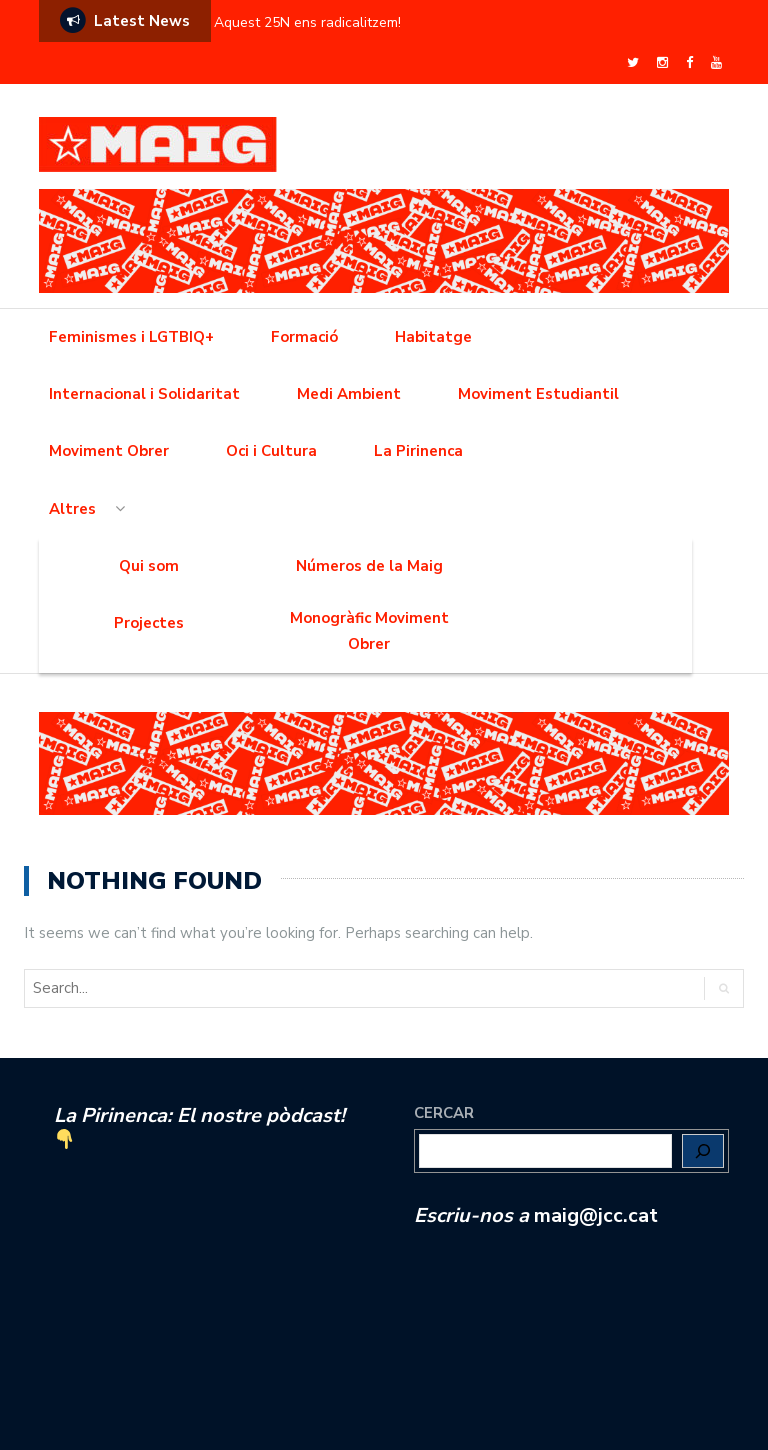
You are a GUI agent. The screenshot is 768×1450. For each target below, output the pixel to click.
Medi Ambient (349, 394)
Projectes (149, 623)
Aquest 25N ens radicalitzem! (307, 22)
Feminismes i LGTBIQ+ (131, 337)
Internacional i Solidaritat (144, 394)
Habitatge (433, 337)
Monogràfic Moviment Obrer (369, 631)
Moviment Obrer (109, 451)
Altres (72, 509)
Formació (304, 337)
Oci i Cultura (271, 451)
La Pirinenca (418, 451)
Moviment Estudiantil (538, 394)
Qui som (149, 566)
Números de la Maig (369, 566)
